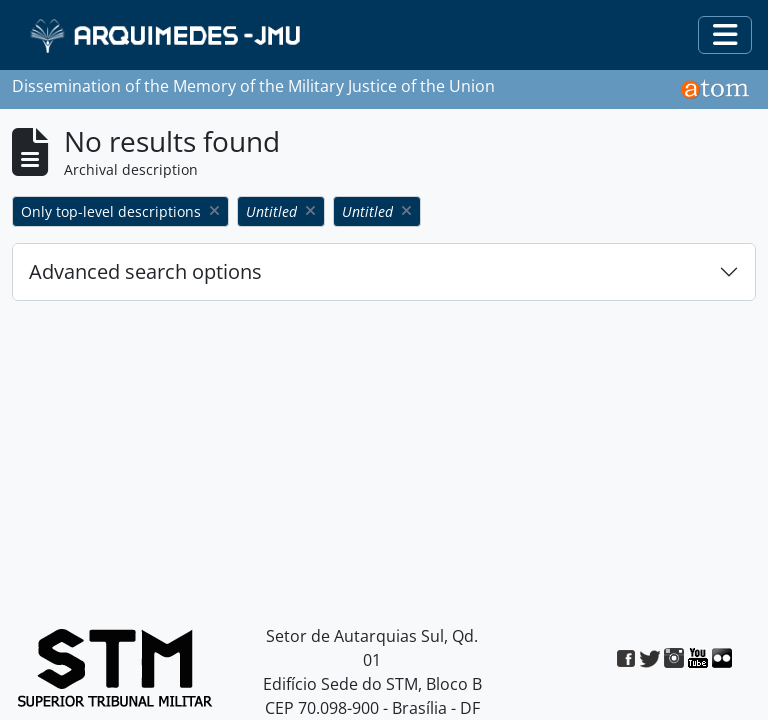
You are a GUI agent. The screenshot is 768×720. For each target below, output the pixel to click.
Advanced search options (145, 271)
